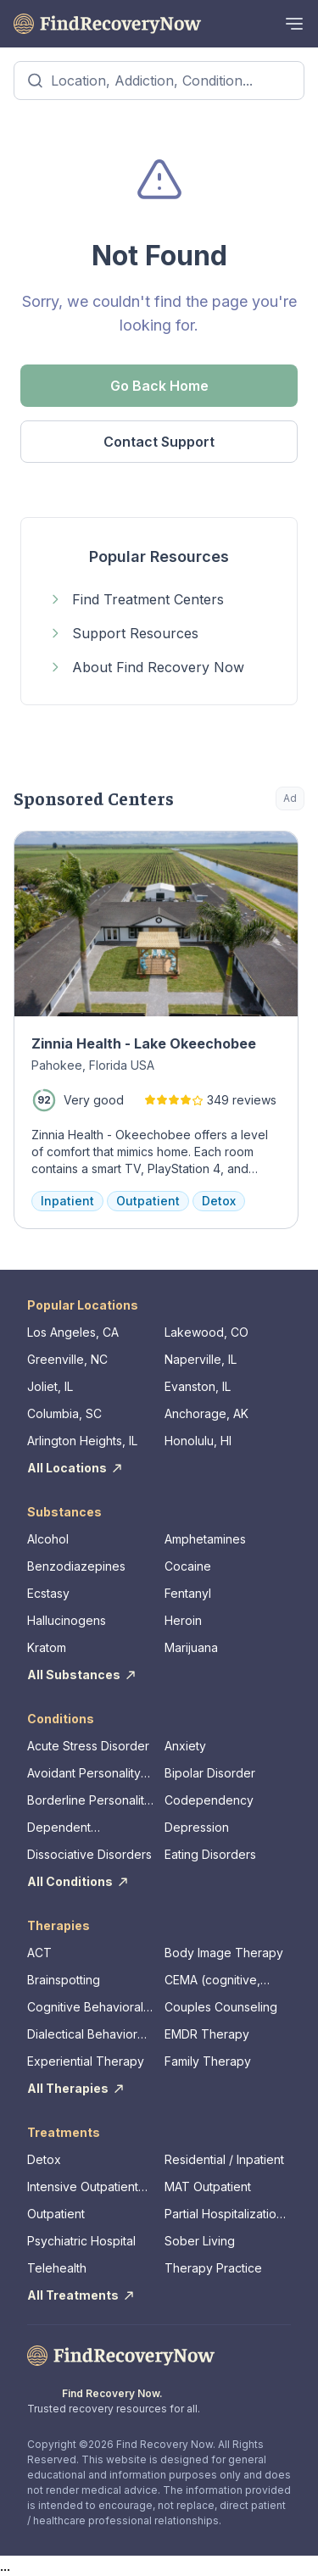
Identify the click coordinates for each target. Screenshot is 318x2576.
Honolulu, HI (198, 1440)
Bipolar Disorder (210, 1773)
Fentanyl (188, 1593)
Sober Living (200, 2241)
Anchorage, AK (206, 1413)
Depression (197, 1827)
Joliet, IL (50, 1386)
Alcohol (48, 1539)
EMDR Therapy (207, 2034)
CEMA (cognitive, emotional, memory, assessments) (219, 1980)
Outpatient (56, 2213)
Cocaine (188, 1566)
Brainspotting (63, 1979)
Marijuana (191, 1647)
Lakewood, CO (206, 1332)
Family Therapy (208, 2061)
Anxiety (185, 1746)
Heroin (183, 1620)
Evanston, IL (198, 1386)
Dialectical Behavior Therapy (82, 2035)
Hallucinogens (66, 1620)
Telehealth (56, 2268)
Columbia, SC (64, 1413)
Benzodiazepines (76, 1566)
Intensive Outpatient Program (82, 2187)
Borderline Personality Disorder (89, 1801)
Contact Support (159, 441)
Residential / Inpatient (224, 2159)
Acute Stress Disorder (88, 1746)
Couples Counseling (221, 2007)
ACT (39, 1952)
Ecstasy (48, 1593)
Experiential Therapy (85, 2061)
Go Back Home (159, 385)
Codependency (209, 1800)
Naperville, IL (201, 1359)
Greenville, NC (67, 1359)
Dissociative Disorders (89, 1854)
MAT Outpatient (208, 2186)
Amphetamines (205, 1539)
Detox (44, 2159)
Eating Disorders (210, 1854)
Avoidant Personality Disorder (84, 1774)
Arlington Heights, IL (82, 1440)
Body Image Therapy (224, 1952)
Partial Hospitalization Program (224, 2214)
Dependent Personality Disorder (84, 1828)
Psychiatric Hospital (81, 2241)
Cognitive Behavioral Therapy (85, 2008)
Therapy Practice (213, 2268)
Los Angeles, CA (73, 1332)
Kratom (46, 1647)
